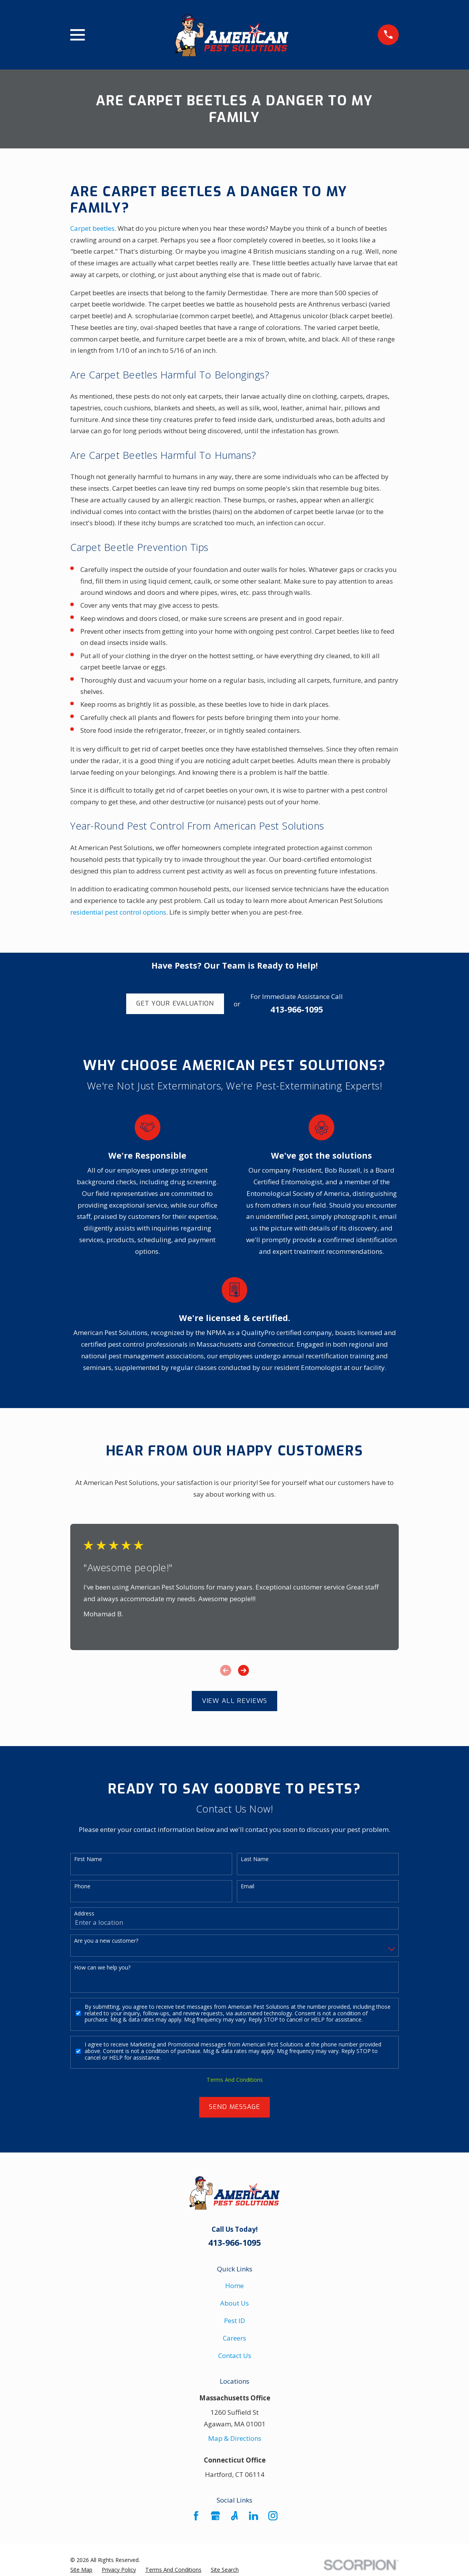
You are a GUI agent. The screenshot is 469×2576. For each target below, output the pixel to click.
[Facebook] (196, 2515)
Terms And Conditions (235, 2079)
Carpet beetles (92, 228)
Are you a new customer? (106, 1941)
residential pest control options (118, 912)
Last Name (255, 1859)
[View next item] (243, 1670)
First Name (88, 1859)
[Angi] (234, 2515)
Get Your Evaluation (175, 1003)
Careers (234, 2338)
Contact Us (234, 2355)
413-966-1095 (296, 1009)
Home (234, 2285)
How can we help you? (102, 1967)
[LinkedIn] (253, 2515)
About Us (234, 2303)
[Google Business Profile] (215, 2515)
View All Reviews (235, 1700)
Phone (82, 1886)
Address (84, 1913)
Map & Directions (234, 2438)
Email (247, 1886)
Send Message (234, 2106)
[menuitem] (81, 2570)
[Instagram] (273, 2515)
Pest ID (234, 2320)
